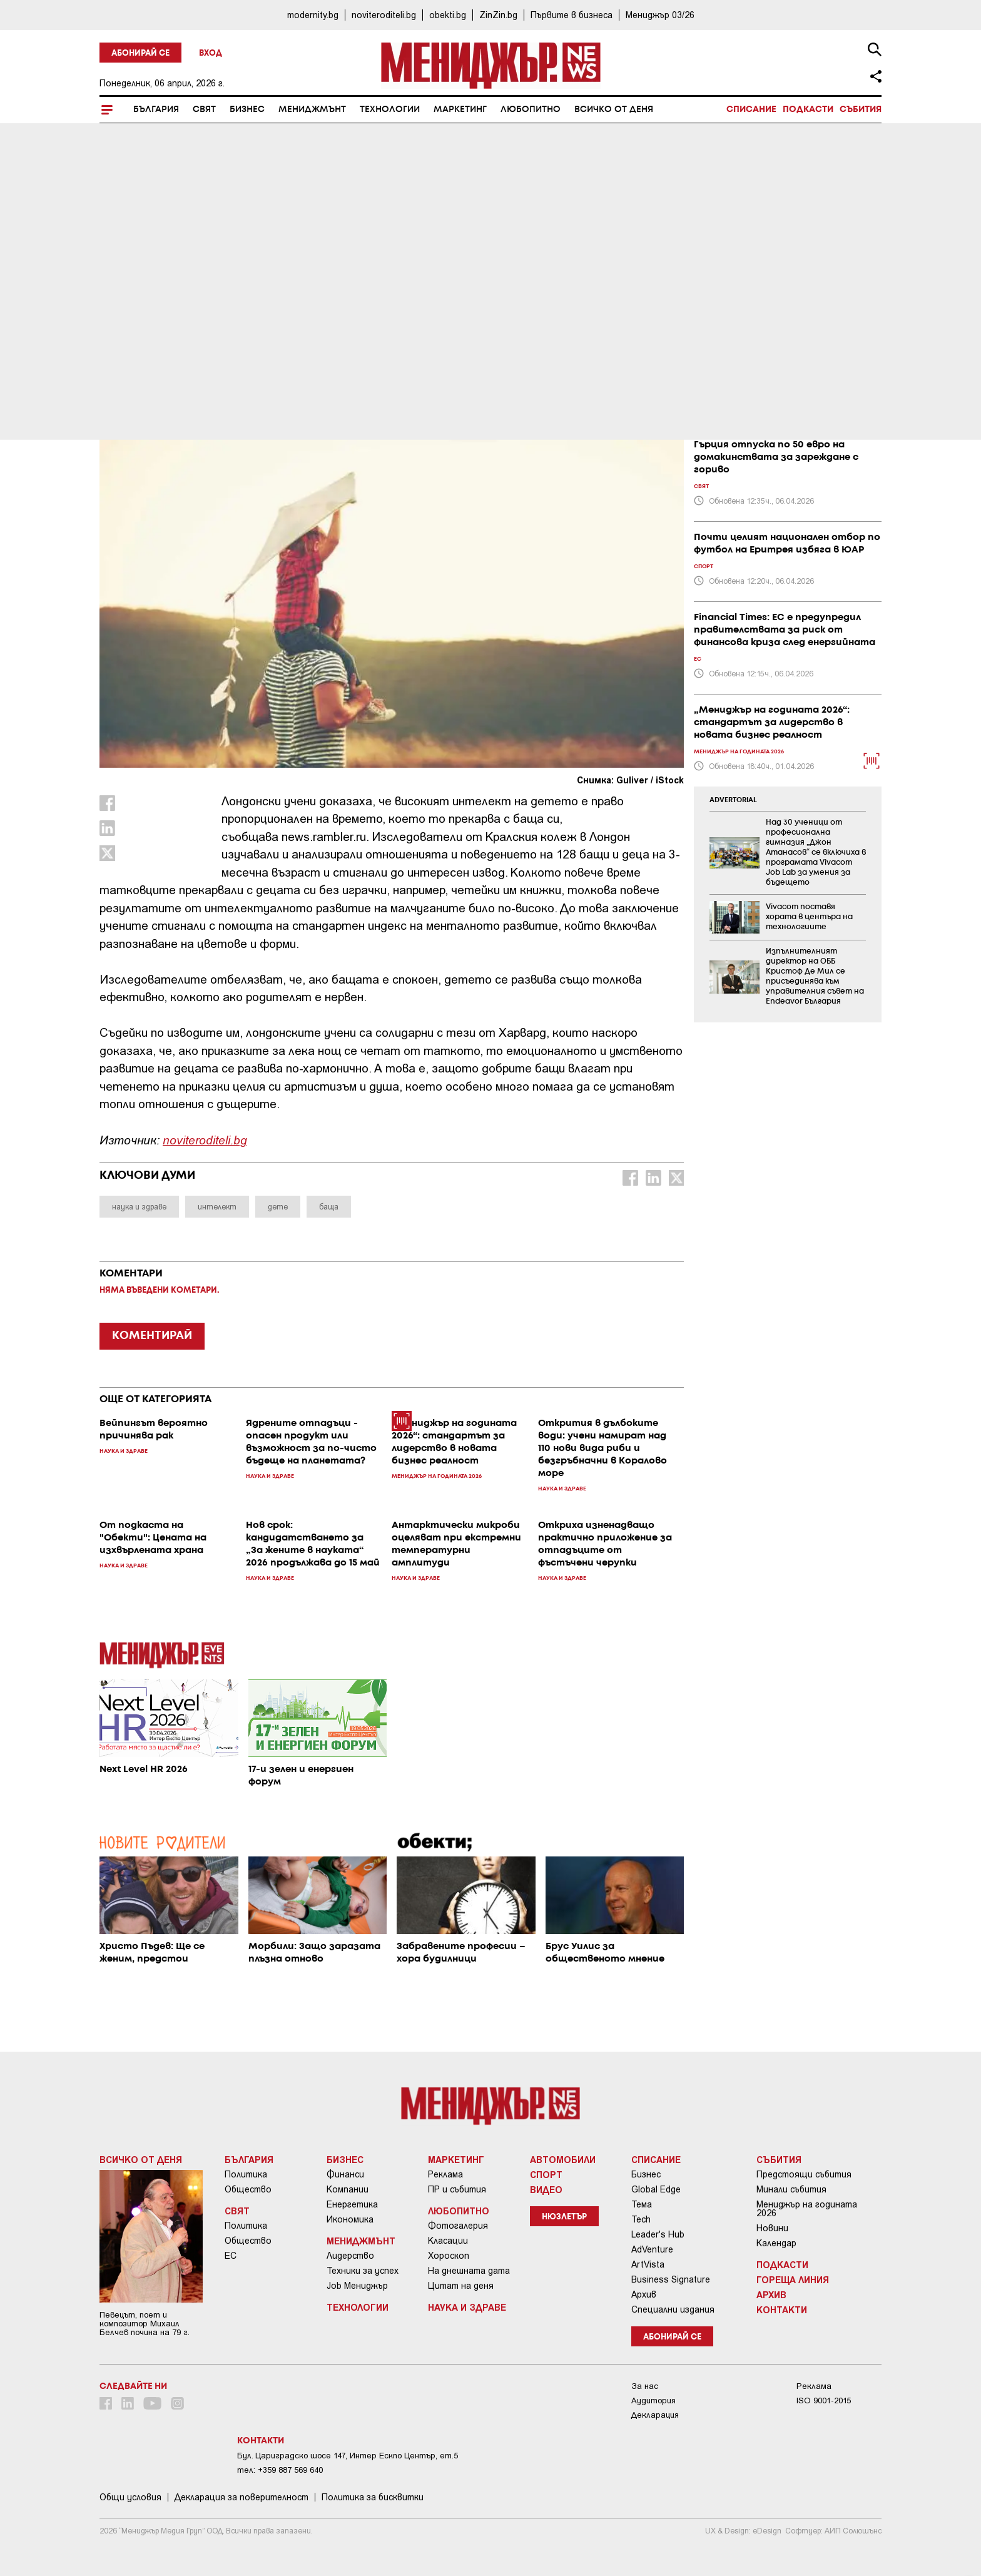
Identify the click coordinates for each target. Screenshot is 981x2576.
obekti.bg (447, 14)
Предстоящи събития (803, 2174)
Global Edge (656, 2189)
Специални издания (672, 2309)
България (156, 109)
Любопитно (531, 109)
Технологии (390, 109)
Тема (641, 2204)
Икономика (350, 2219)
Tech (641, 2219)
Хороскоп (448, 2255)
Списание (751, 109)
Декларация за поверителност (241, 2497)
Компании (348, 2189)
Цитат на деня (461, 2285)
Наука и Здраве (145, 313)
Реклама (445, 2174)
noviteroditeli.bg (384, 14)
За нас (644, 2386)
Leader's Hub (657, 2234)
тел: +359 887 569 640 (280, 2470)
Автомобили (563, 2159)
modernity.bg (312, 14)
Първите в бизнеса (571, 14)
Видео (546, 2189)
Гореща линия (792, 2279)
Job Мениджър (357, 2285)
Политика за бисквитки (373, 2497)
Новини (772, 2228)
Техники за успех (363, 2270)
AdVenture (652, 2249)
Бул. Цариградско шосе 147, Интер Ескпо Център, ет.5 (347, 2455)
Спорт (546, 2174)
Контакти (781, 2309)
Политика (246, 2174)
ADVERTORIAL (733, 800)
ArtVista (647, 2264)
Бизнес (247, 109)
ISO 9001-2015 (823, 2400)
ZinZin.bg (498, 14)
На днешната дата (469, 2270)
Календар (776, 2243)
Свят (204, 109)
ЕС (230, 2255)
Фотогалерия (458, 2225)
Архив (643, 2294)
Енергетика (352, 2204)
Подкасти (808, 109)
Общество (248, 2189)
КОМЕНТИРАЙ (152, 1336)
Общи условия (130, 2497)
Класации (448, 2240)
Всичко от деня (613, 109)
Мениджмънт (312, 109)
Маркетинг (460, 109)
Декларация (655, 2415)
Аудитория (653, 2400)
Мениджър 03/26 (660, 14)
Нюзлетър (564, 2217)
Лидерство (350, 2255)
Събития (861, 109)
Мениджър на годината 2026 (806, 2208)
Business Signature (670, 2279)
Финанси (345, 2174)
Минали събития (791, 2189)
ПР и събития (457, 2189)
